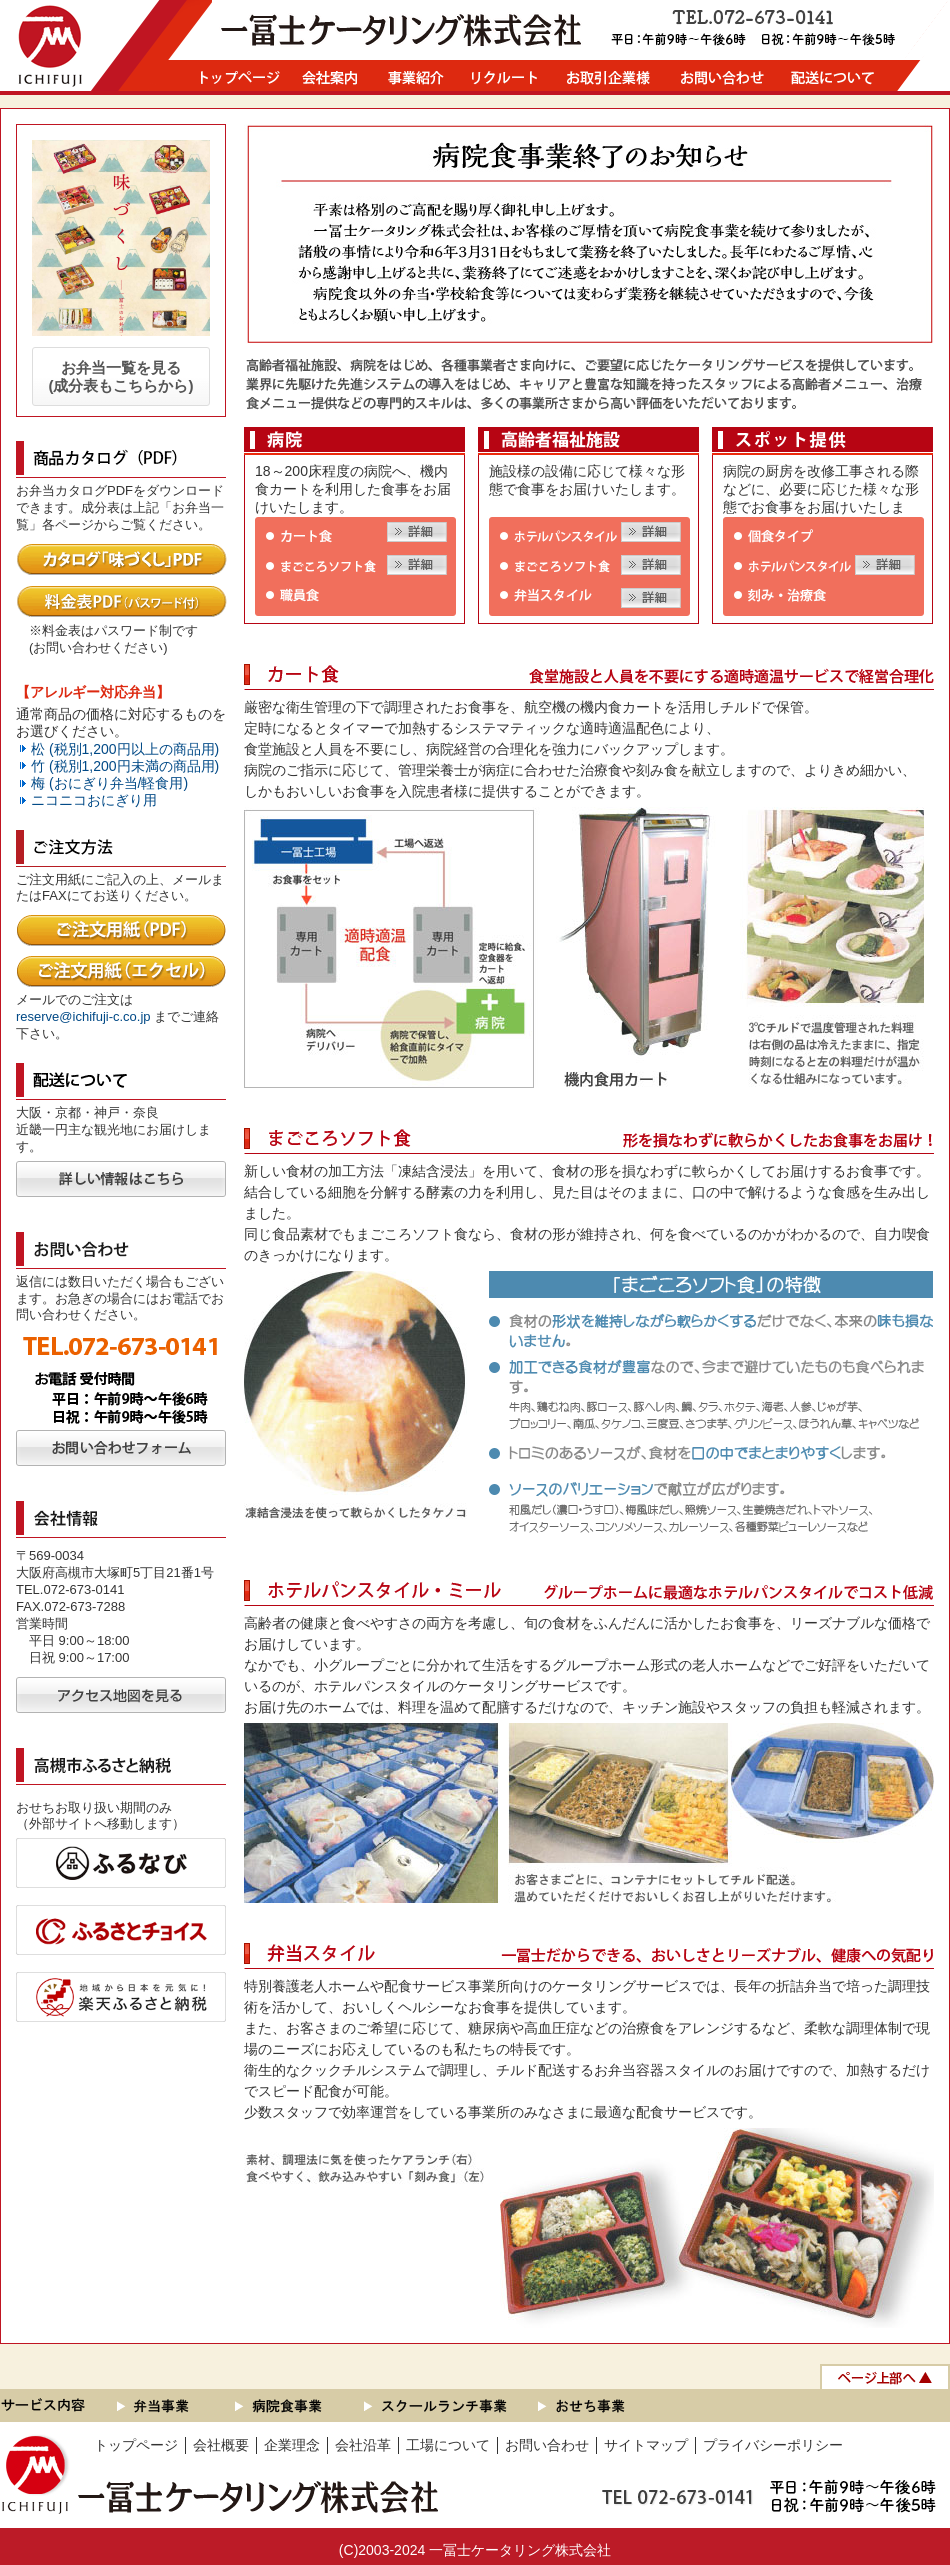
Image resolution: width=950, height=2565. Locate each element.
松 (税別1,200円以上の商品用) (125, 749)
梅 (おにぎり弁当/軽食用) (109, 783)
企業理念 (292, 2445)
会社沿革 (363, 2445)
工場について (448, 2445)
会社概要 (221, 2445)
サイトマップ (646, 2445)
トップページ (136, 2445)
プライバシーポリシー (773, 2445)
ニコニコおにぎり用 (94, 800)
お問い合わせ (547, 2445)
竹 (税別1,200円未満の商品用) (125, 766)
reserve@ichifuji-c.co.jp (83, 1016)
